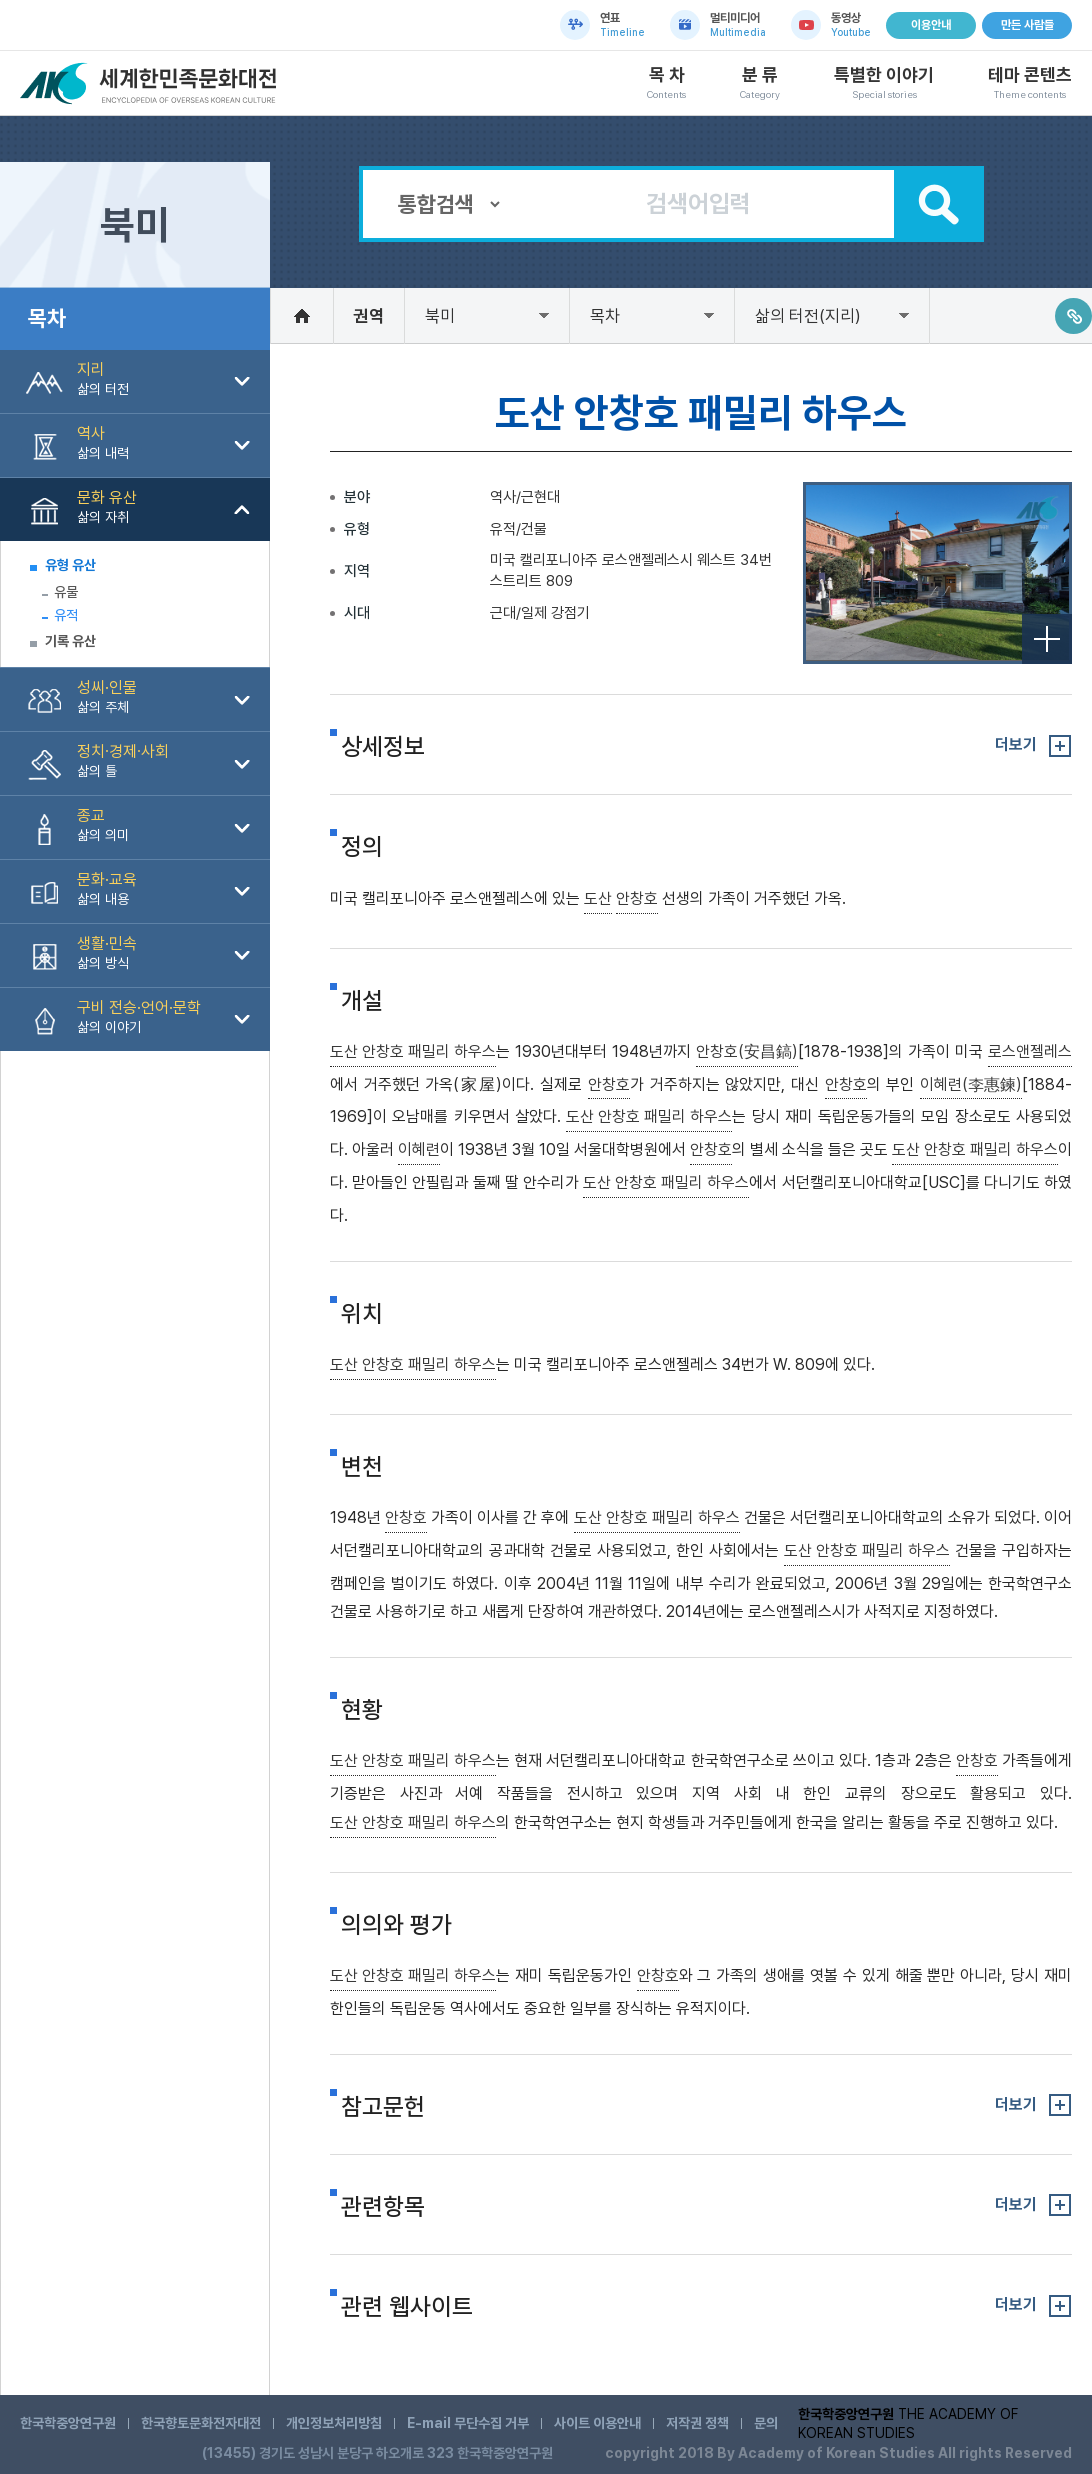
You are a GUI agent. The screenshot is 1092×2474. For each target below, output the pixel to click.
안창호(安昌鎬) (747, 1051)
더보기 (1016, 744)
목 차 (666, 83)
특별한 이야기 (884, 83)
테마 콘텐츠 (1030, 83)
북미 (440, 316)
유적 (66, 615)
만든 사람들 (1027, 25)
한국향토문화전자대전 (201, 2423)
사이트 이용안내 (597, 2423)
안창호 (637, 898)
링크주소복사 (1073, 316)
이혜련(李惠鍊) (971, 1084)
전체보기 (1047, 639)
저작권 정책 (697, 2423)
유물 (66, 592)
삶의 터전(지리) (808, 316)
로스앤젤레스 (1030, 1051)
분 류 (760, 83)
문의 (766, 2423)
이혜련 (419, 1149)
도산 (598, 898)
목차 (605, 316)
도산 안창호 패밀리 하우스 (413, 1051)
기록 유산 (70, 641)
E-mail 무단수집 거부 (468, 2423)
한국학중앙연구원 (68, 2423)
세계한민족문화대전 (151, 83)
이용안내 (931, 25)
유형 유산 (70, 565)
